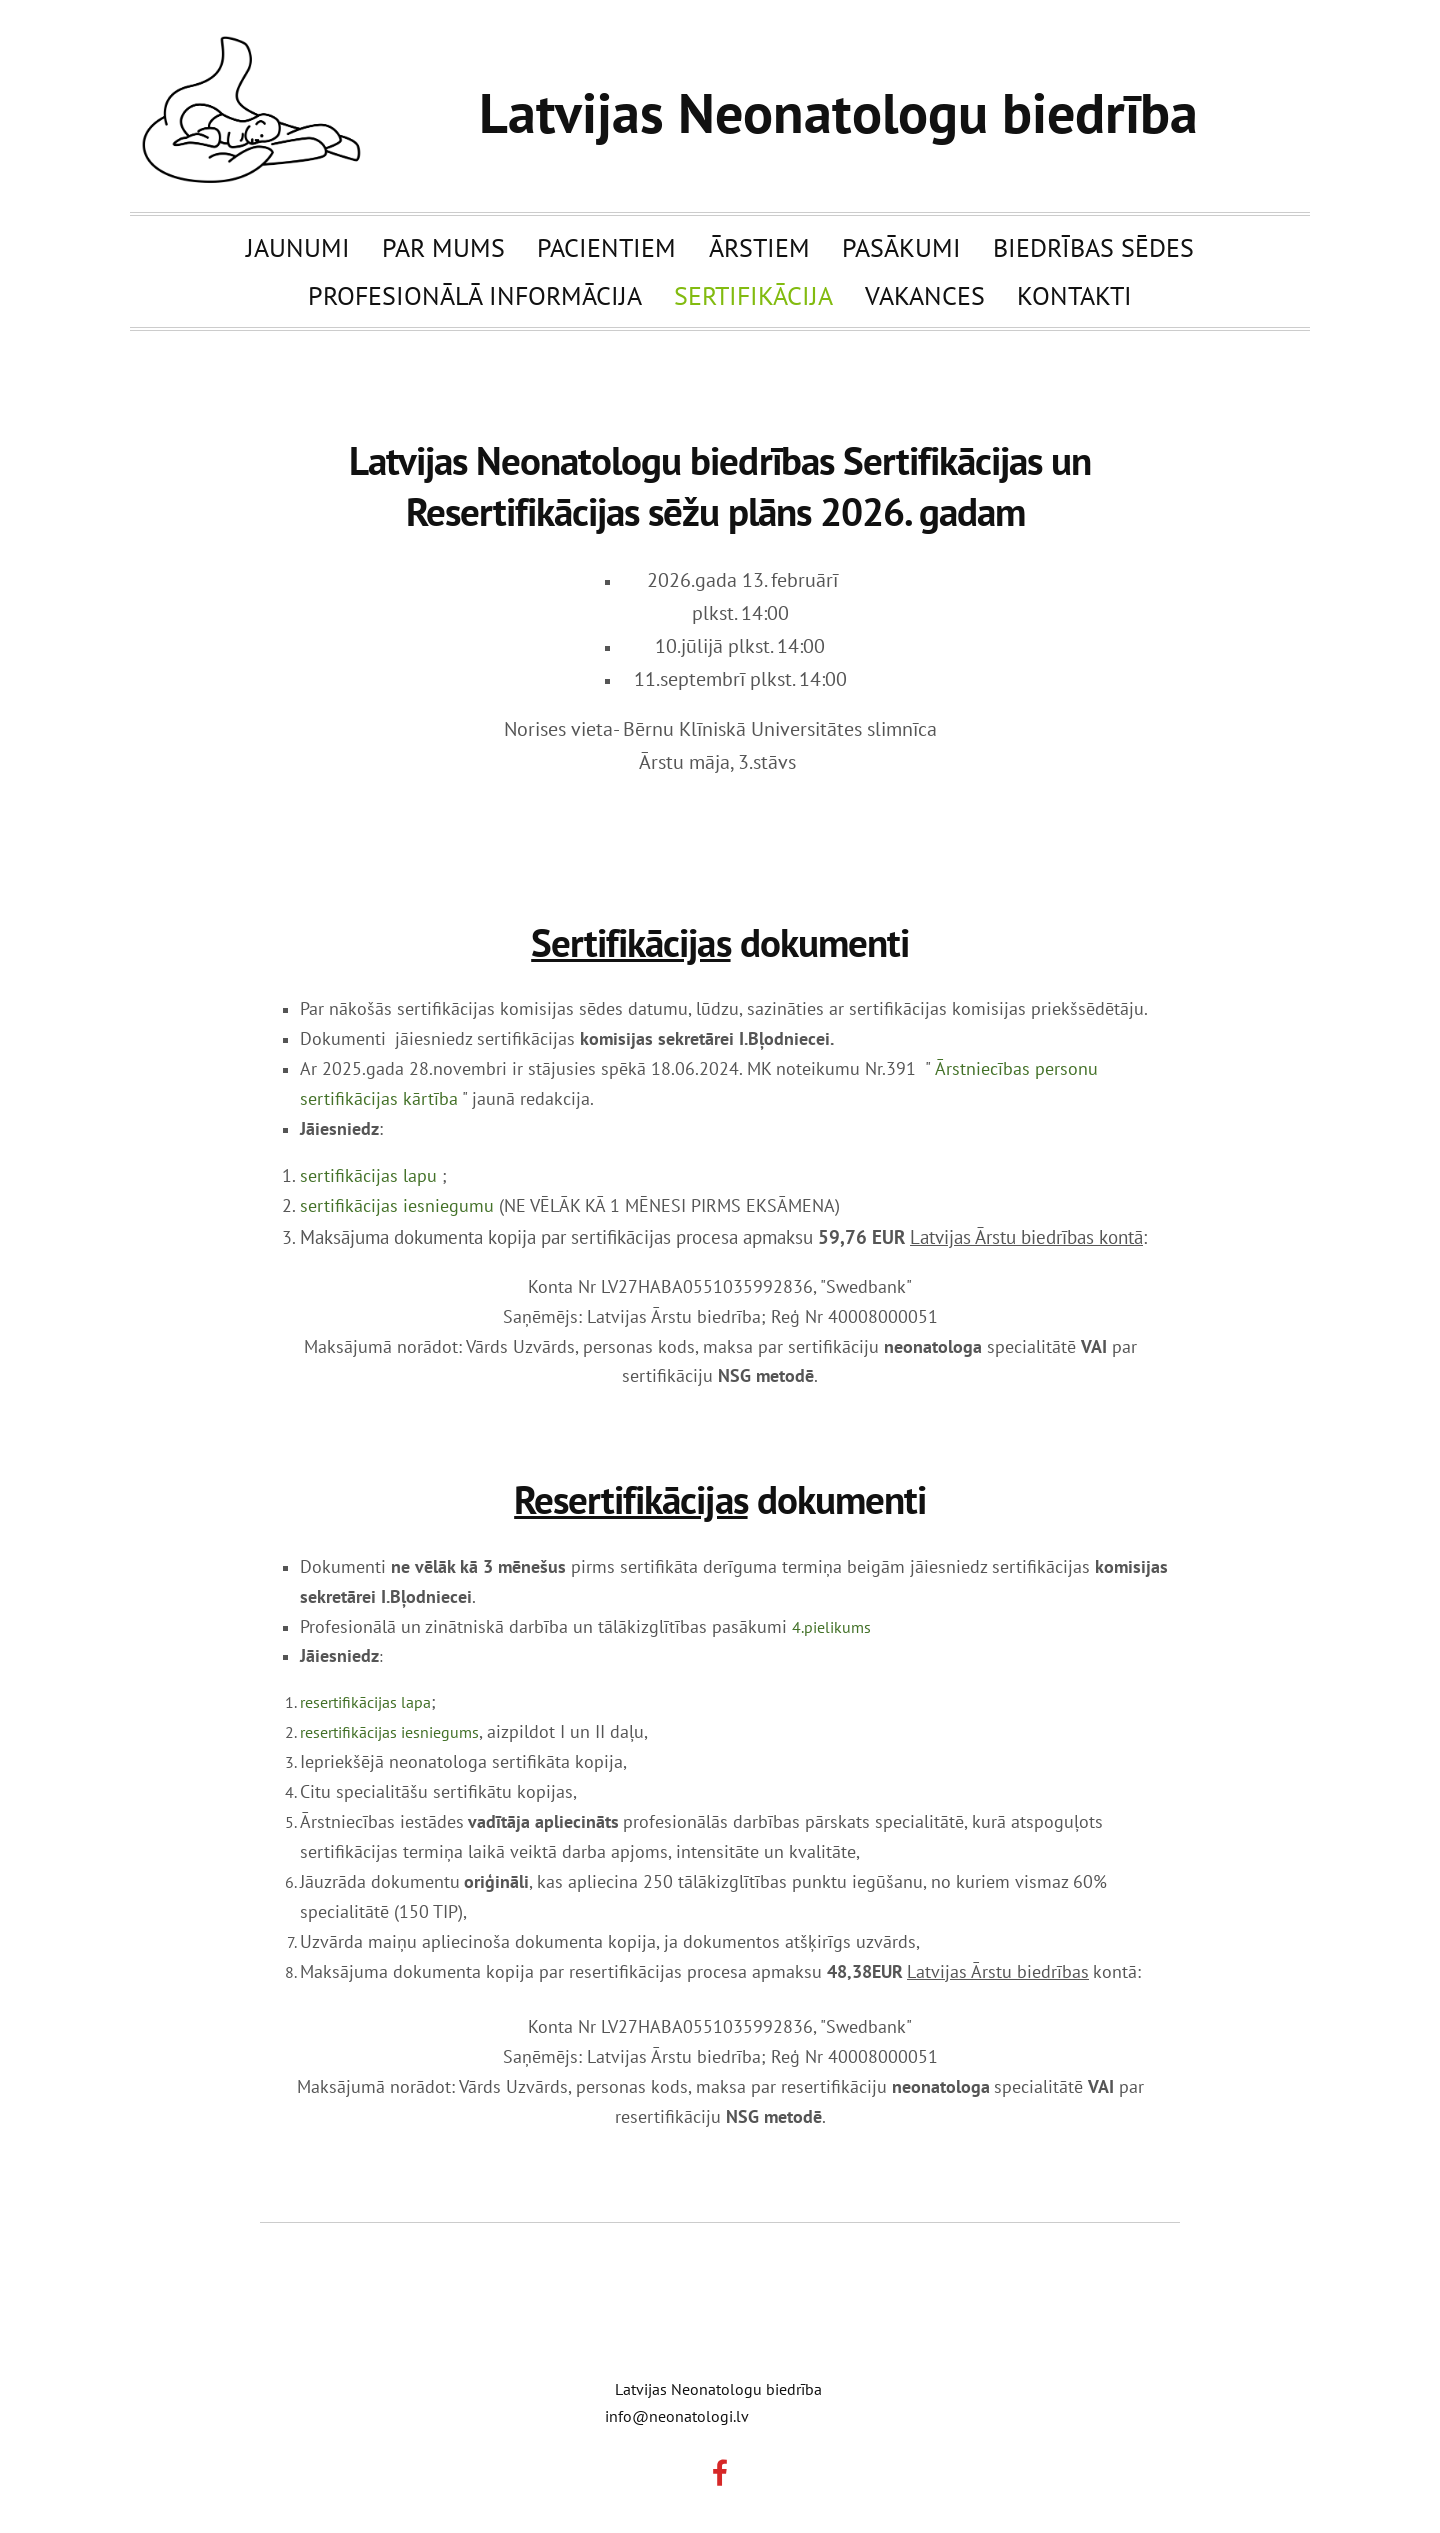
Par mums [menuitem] (443, 247)
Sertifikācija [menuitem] (753, 295)
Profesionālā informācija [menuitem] (475, 295)
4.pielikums (831, 1627)
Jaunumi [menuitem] (298, 247)
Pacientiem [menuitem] (606, 247)
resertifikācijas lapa (365, 1702)
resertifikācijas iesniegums (389, 1732)
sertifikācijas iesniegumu (397, 1205)
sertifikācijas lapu (368, 1175)
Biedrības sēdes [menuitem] (1093, 247)
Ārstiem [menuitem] (759, 247)
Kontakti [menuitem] (1074, 295)
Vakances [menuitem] (925, 295)
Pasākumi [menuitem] (901, 247)
